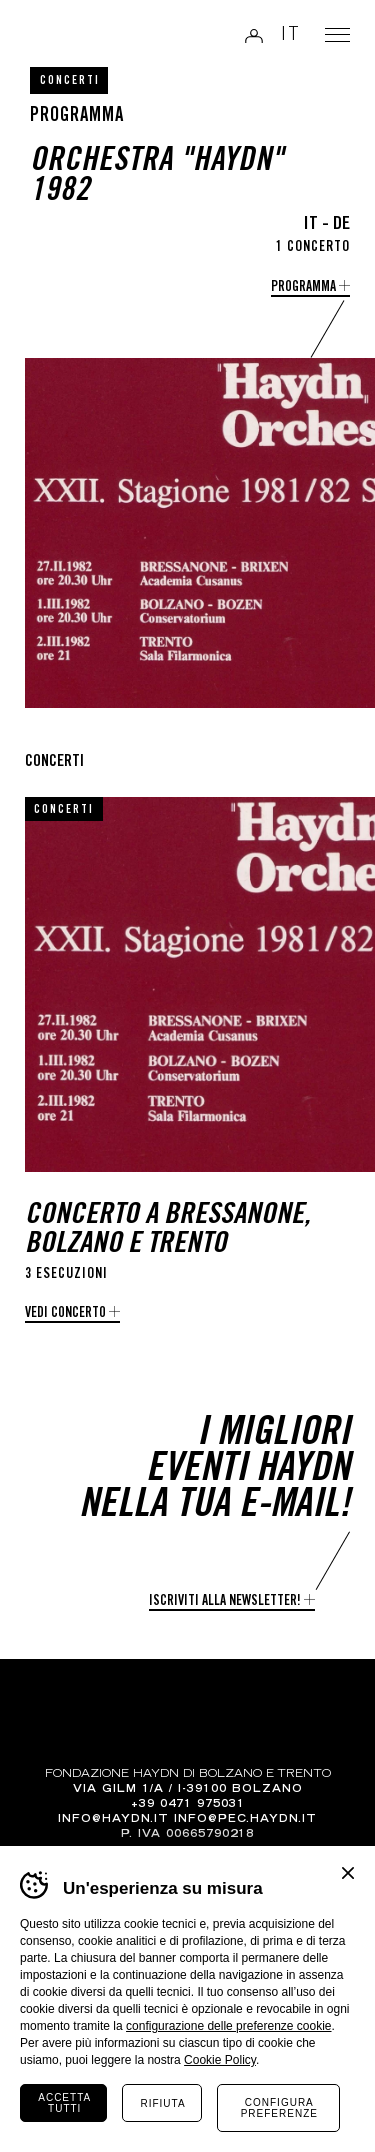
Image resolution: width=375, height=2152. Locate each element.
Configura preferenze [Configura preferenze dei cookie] (279, 2108)
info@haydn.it (113, 1820)
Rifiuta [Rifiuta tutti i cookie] (162, 2103)
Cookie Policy (220, 2060)
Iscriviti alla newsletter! (225, 1602)
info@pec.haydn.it (245, 1820)
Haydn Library (65, 37)
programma (303, 288)
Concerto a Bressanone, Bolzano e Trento (167, 1231)
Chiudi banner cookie (348, 1873)
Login (254, 35)
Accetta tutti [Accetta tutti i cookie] (64, 2103)
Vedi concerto (65, 1314)
